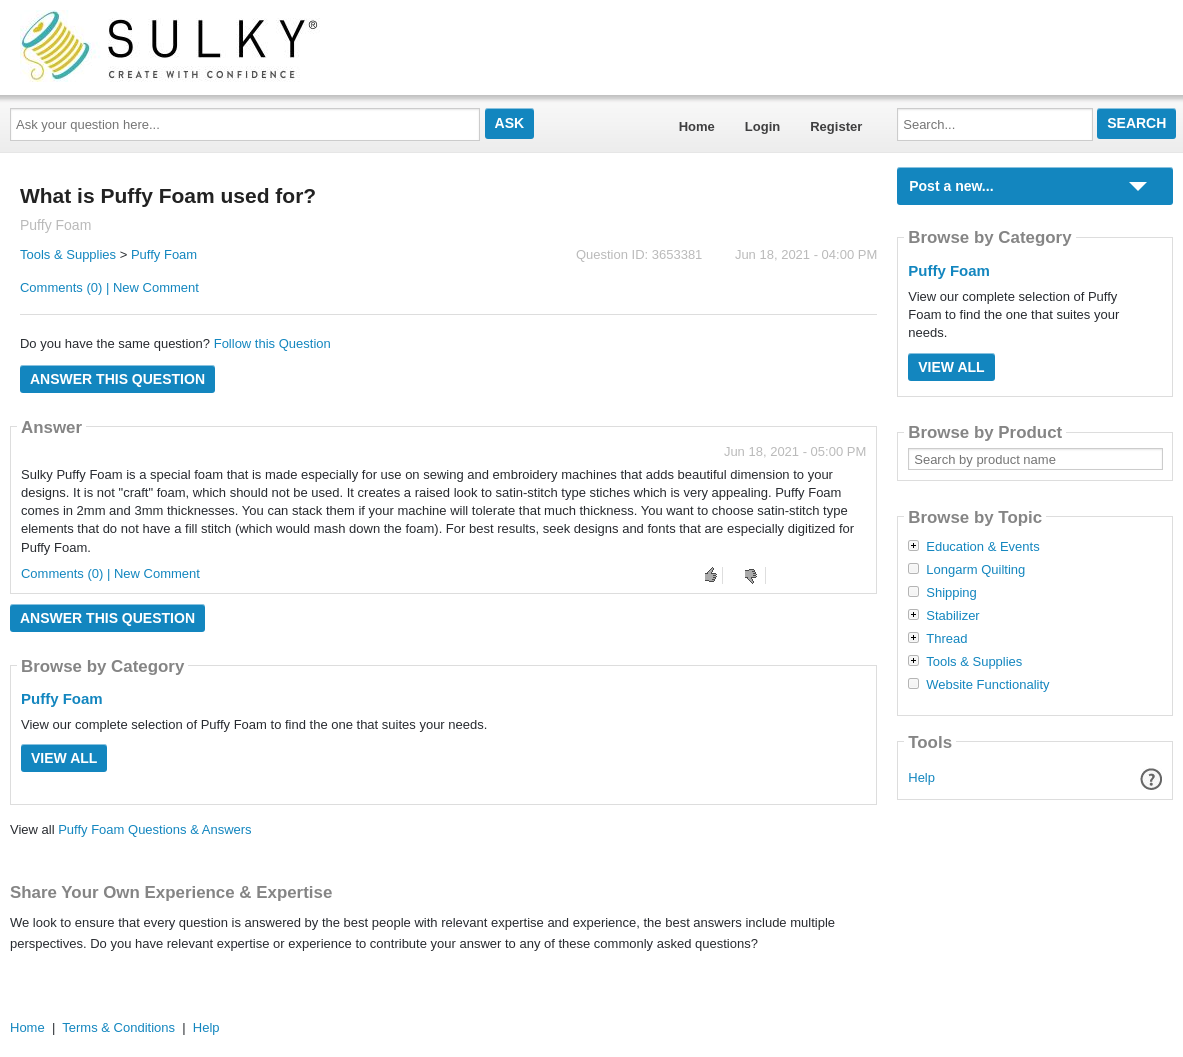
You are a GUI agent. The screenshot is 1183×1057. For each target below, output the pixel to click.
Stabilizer (952, 616)
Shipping (951, 593)
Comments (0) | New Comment (109, 287)
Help (921, 777)
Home (697, 126)
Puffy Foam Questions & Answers (154, 829)
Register (836, 126)
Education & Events (982, 547)
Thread (946, 639)
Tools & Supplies (68, 254)
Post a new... (951, 186)
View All (64, 758)
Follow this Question (272, 343)
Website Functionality (987, 685)
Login (762, 126)
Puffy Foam (164, 254)
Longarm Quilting (975, 570)
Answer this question (117, 379)
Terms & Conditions (118, 1027)
